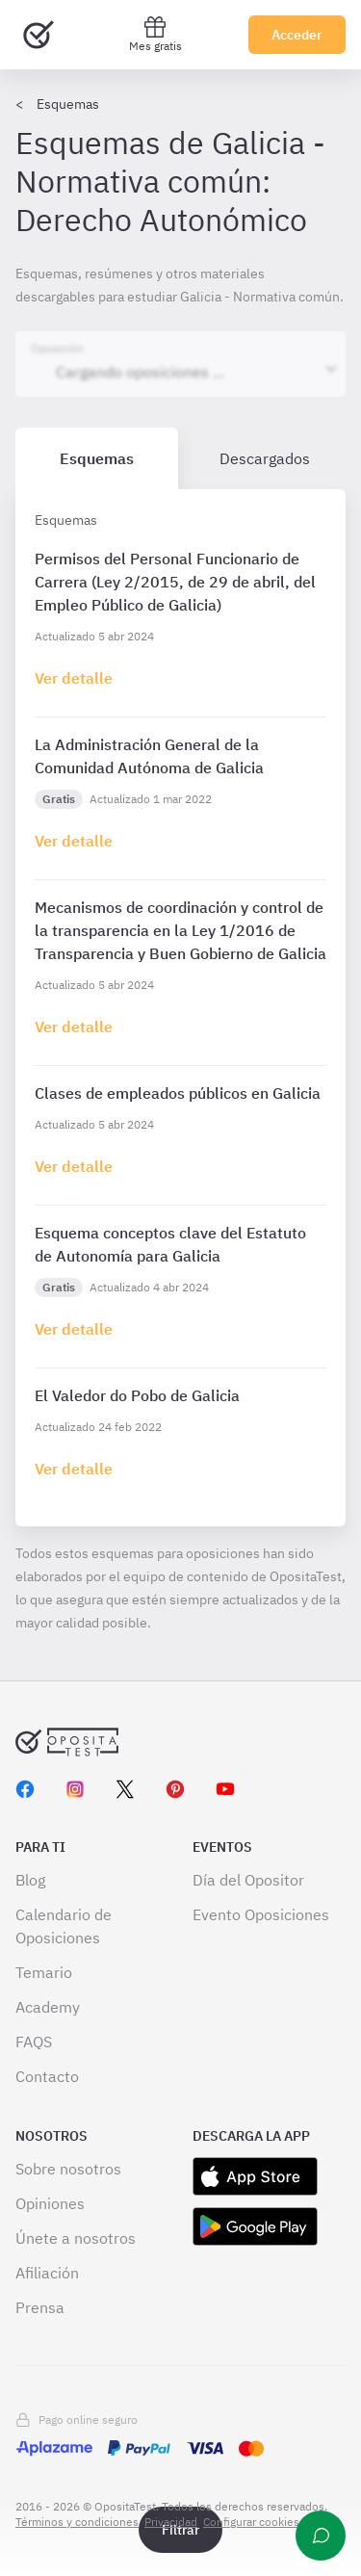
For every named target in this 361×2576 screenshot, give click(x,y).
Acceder (296, 34)
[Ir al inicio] (38, 35)
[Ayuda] (321, 2536)
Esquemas (68, 104)
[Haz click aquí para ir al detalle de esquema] (74, 678)
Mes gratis (155, 34)
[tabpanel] (180, 1007)
